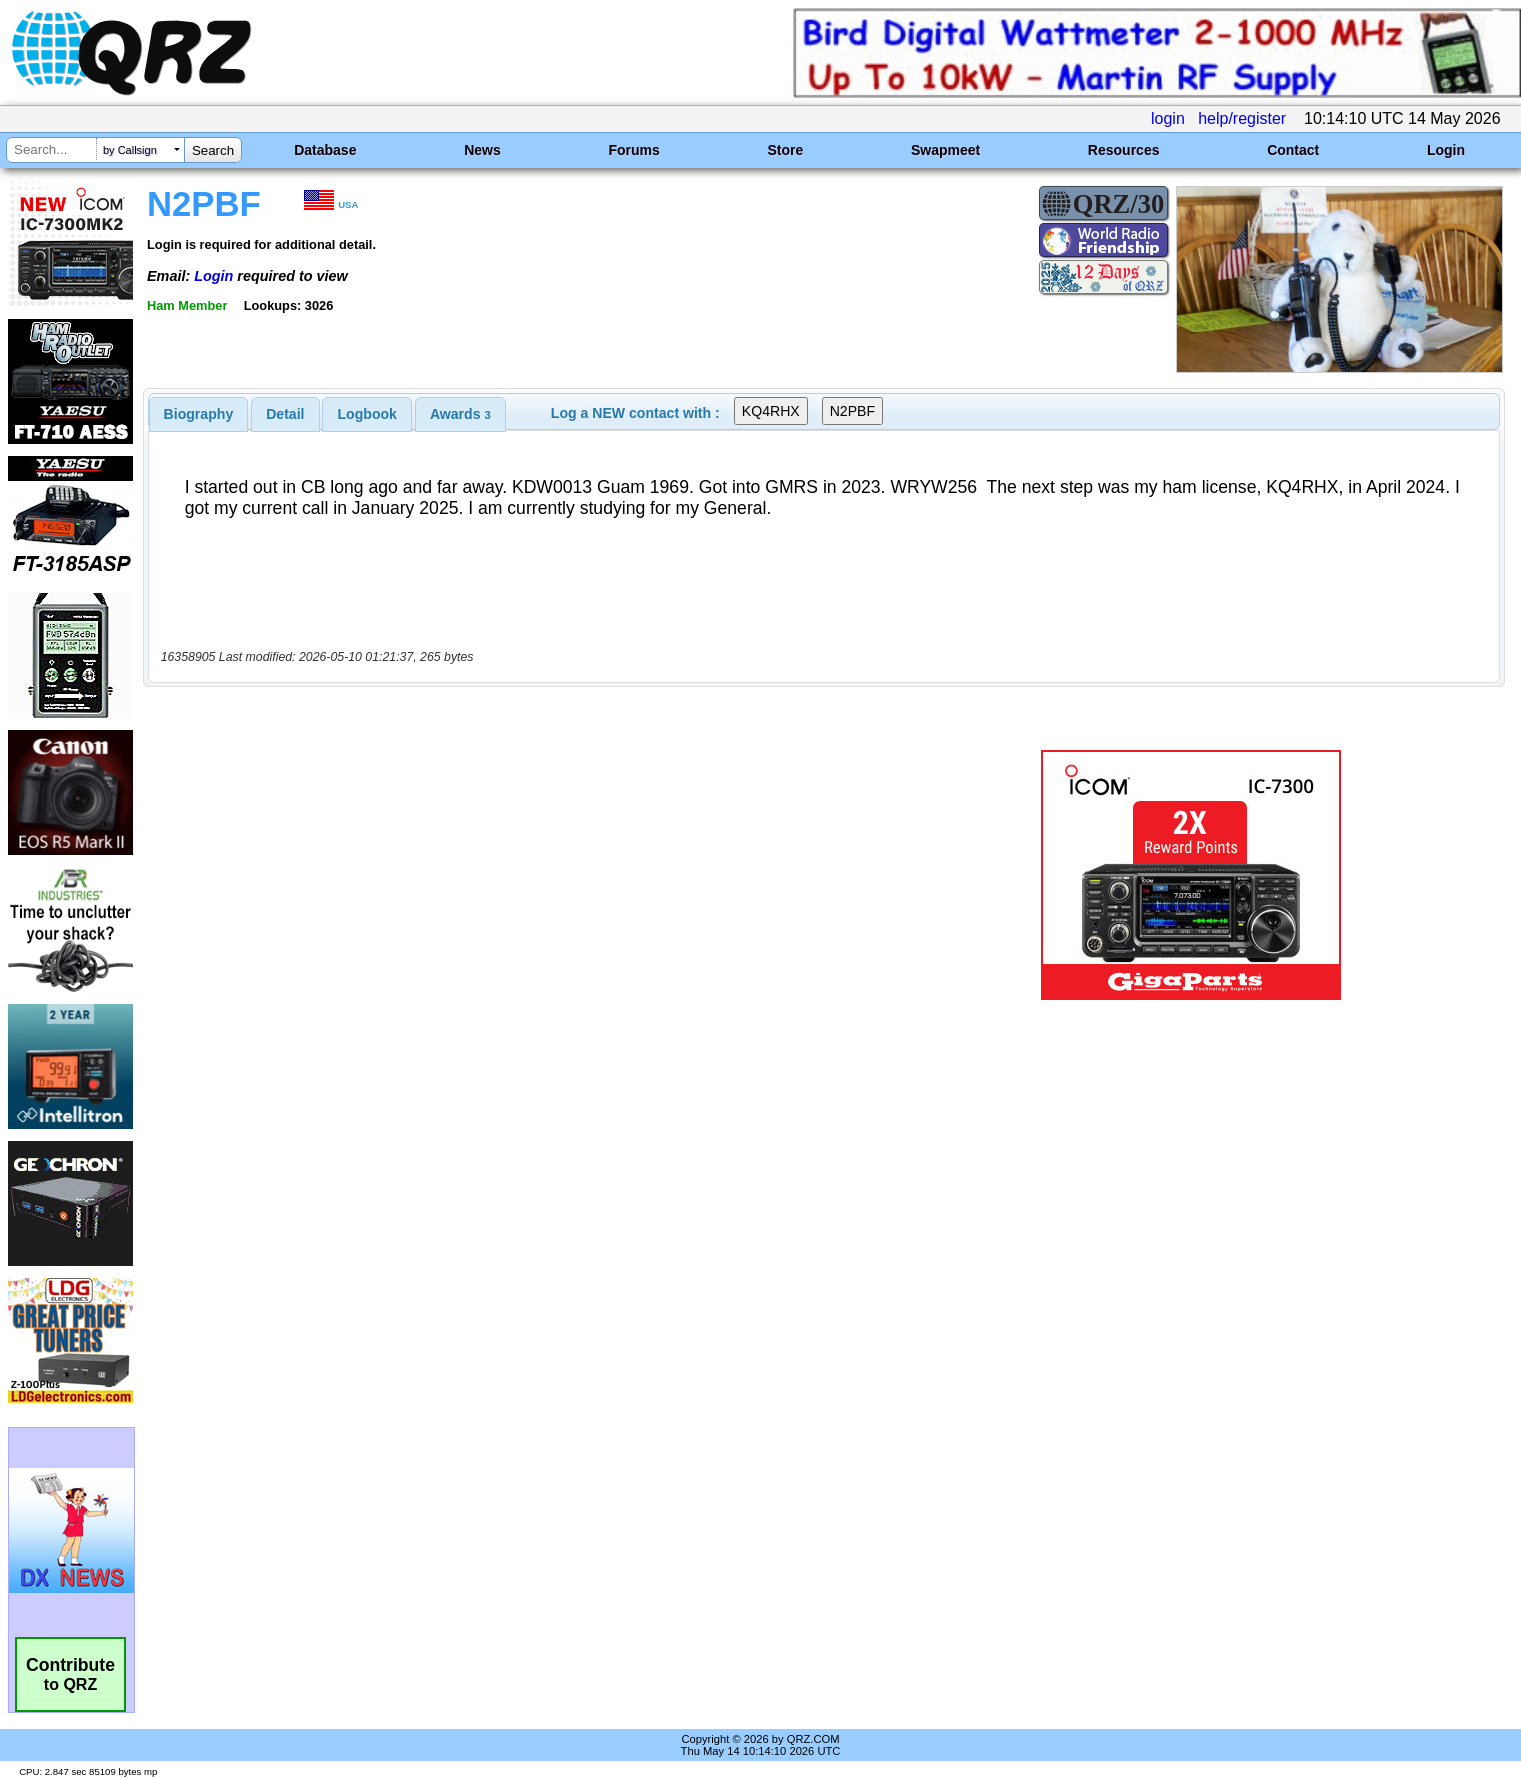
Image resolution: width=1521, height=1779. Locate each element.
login (1168, 118)
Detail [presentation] (285, 414)
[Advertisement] (526, 875)
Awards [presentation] (460, 414)
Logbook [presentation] (367, 414)
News (482, 150)
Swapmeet (945, 150)
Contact (1293, 150)
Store (785, 150)
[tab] (199, 414)
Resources (1124, 150)
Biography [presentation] (199, 414)
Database (325, 150)
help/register (1242, 118)
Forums (633, 150)
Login (1446, 150)
